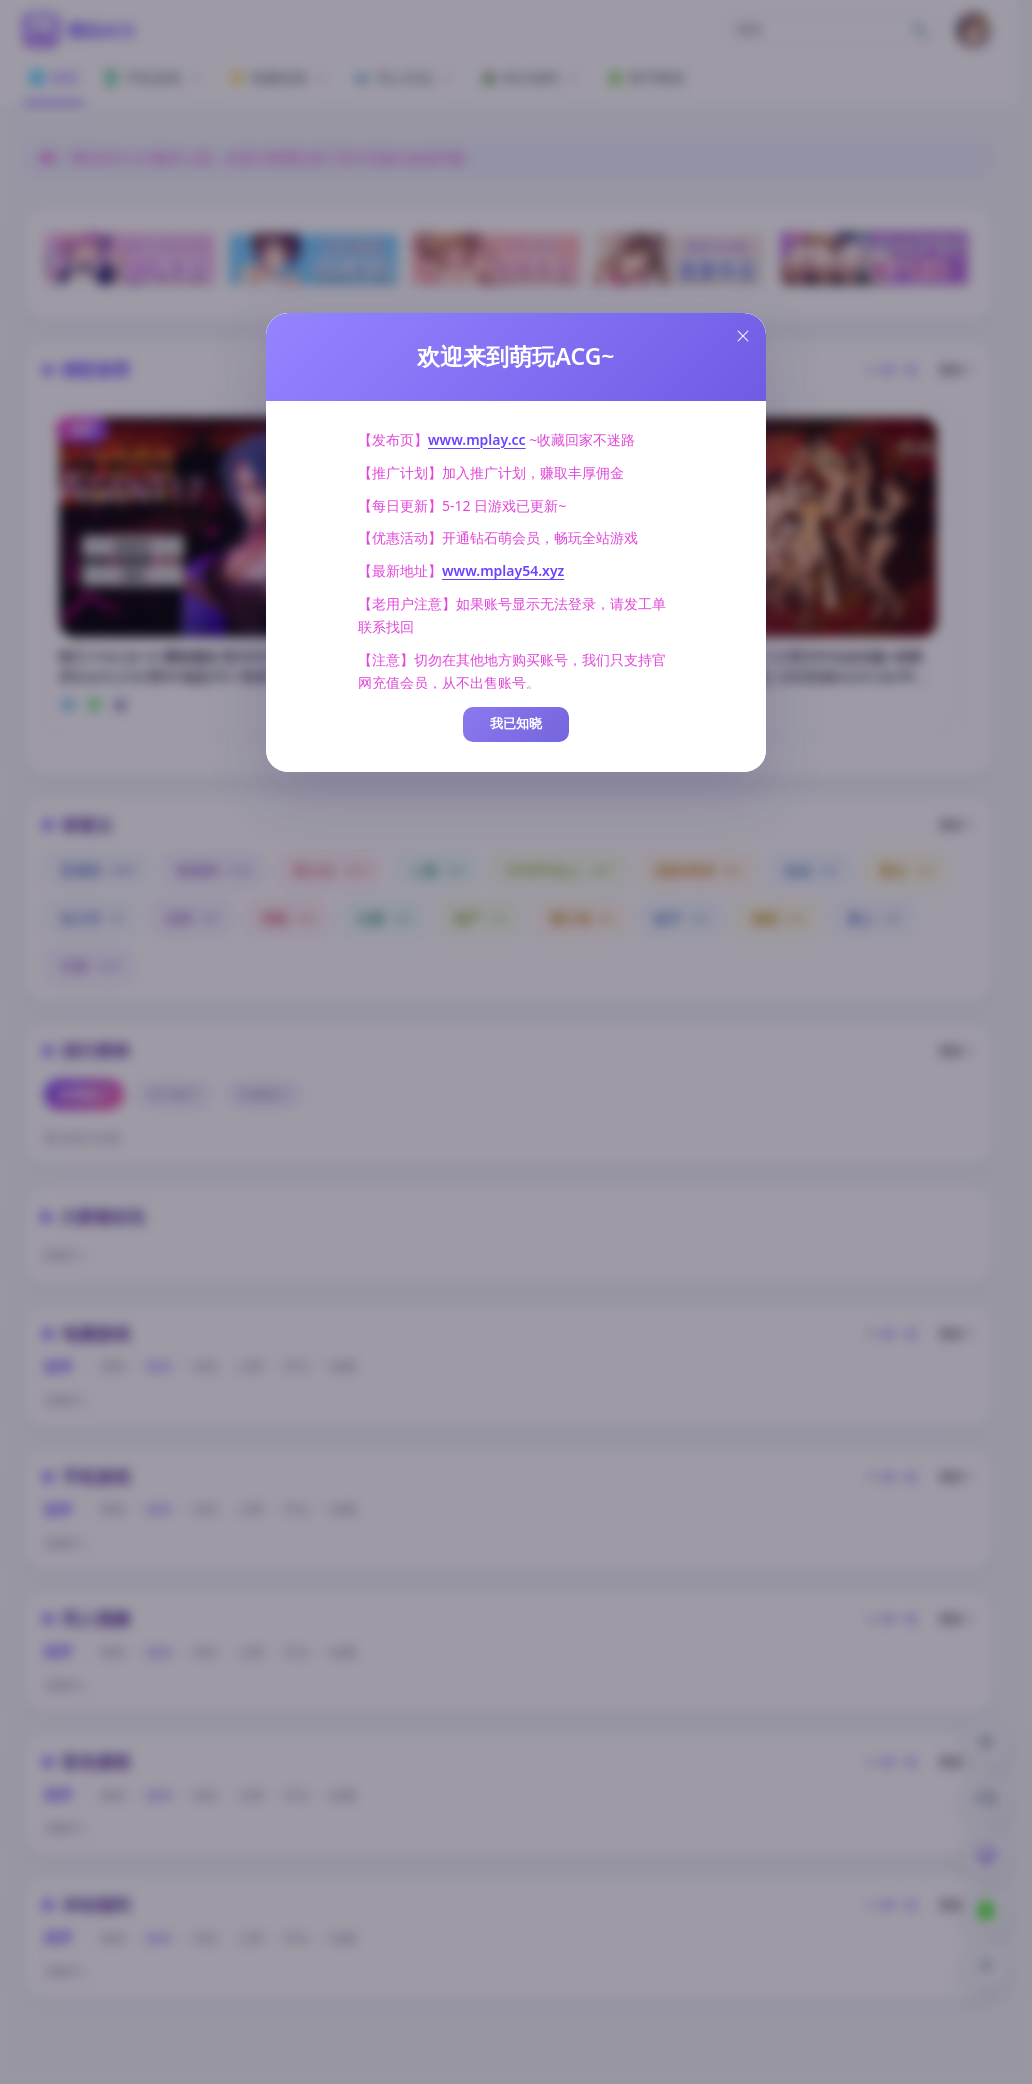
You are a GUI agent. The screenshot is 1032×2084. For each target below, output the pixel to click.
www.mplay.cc (477, 439)
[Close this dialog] (743, 336)
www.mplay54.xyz (503, 570)
